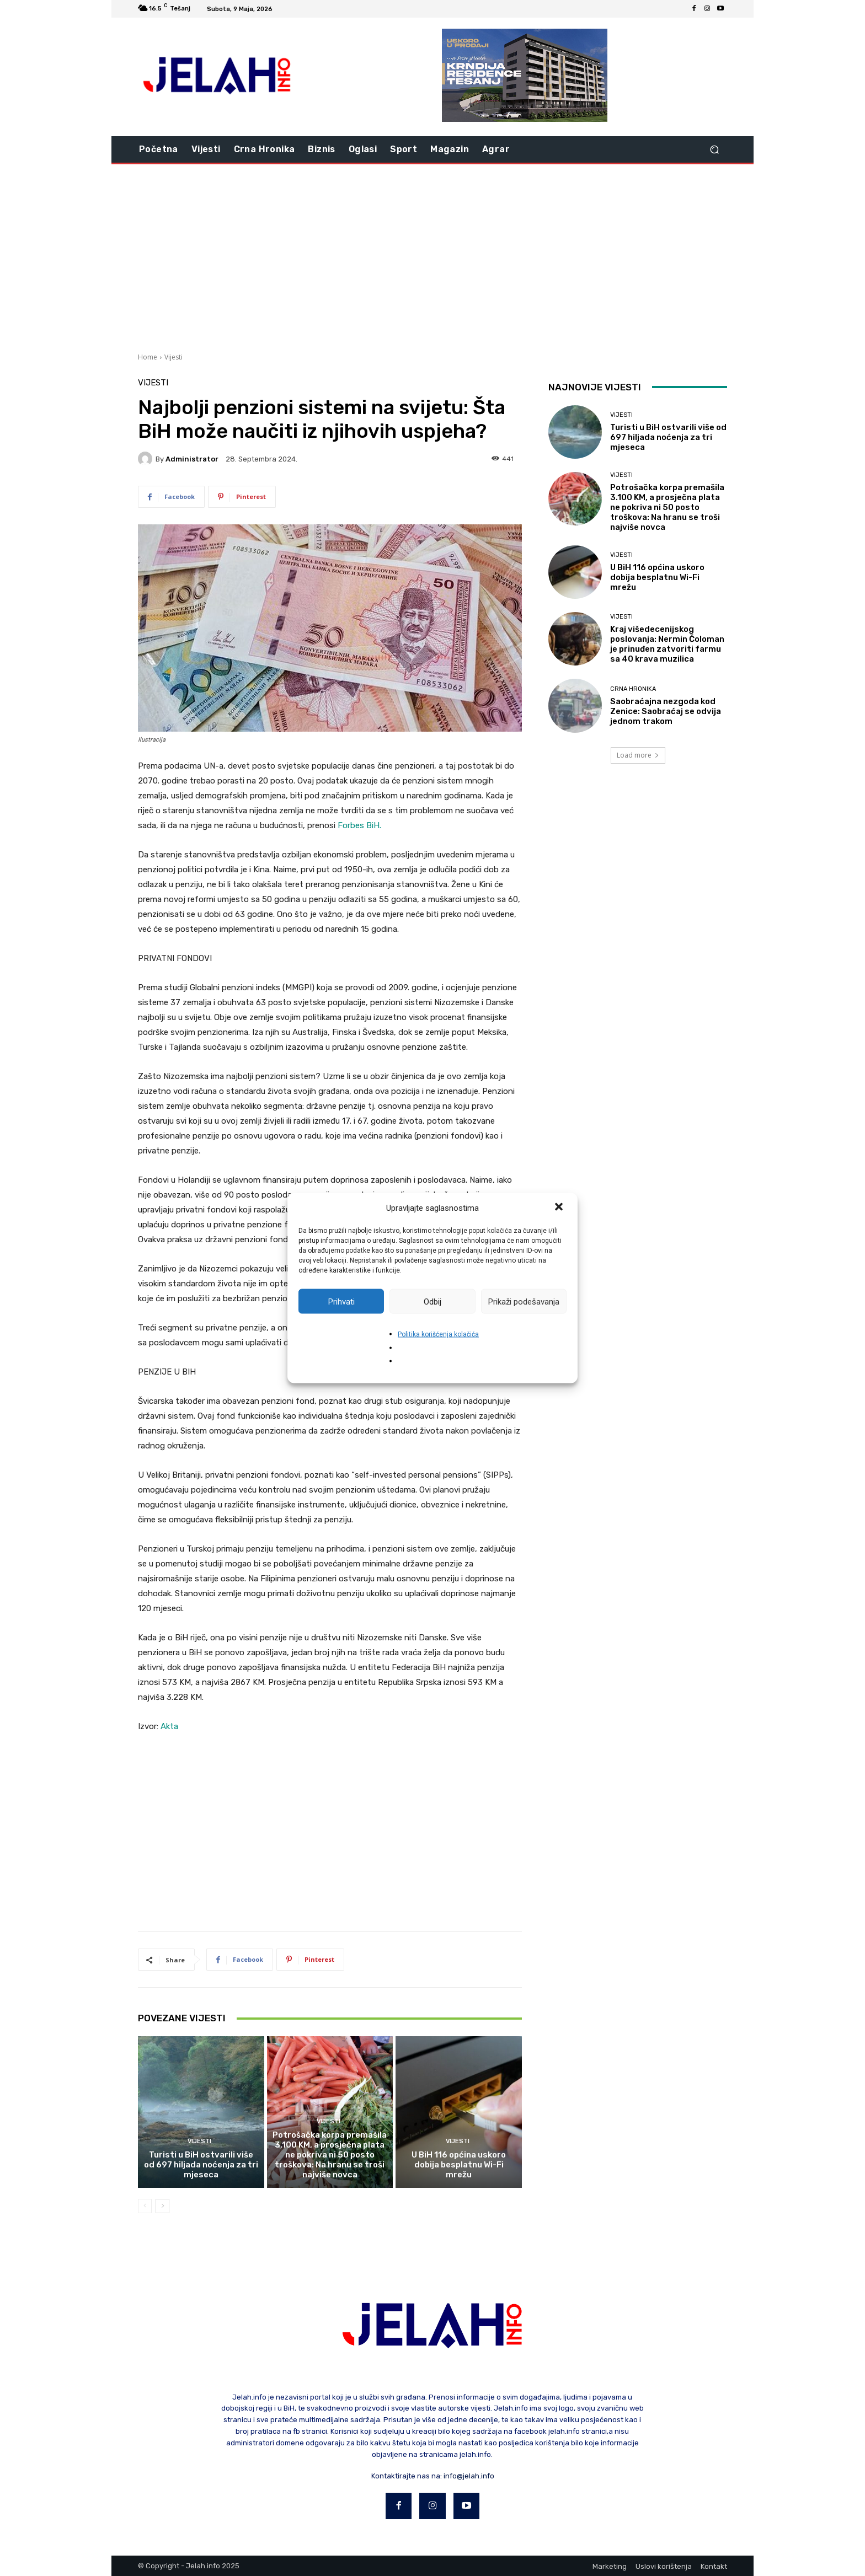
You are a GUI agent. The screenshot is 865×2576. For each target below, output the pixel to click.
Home (147, 357)
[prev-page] (145, 2206)
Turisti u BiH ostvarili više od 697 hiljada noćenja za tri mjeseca (201, 2165)
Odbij (432, 1301)
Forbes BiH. (359, 825)
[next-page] (162, 2206)
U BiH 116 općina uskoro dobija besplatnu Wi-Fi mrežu (459, 2165)
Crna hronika (633, 689)
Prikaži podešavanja (523, 1301)
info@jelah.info (469, 2476)
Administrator (191, 459)
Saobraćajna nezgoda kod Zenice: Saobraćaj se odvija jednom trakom (665, 711)
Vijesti (173, 357)
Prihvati (341, 1301)
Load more (638, 755)
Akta (169, 1726)
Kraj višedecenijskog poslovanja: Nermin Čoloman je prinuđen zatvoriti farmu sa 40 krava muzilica (667, 644)
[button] (560, 1208)
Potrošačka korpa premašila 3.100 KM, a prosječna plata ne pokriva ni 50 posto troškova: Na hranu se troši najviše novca (330, 2155)
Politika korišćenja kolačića (438, 1334)
